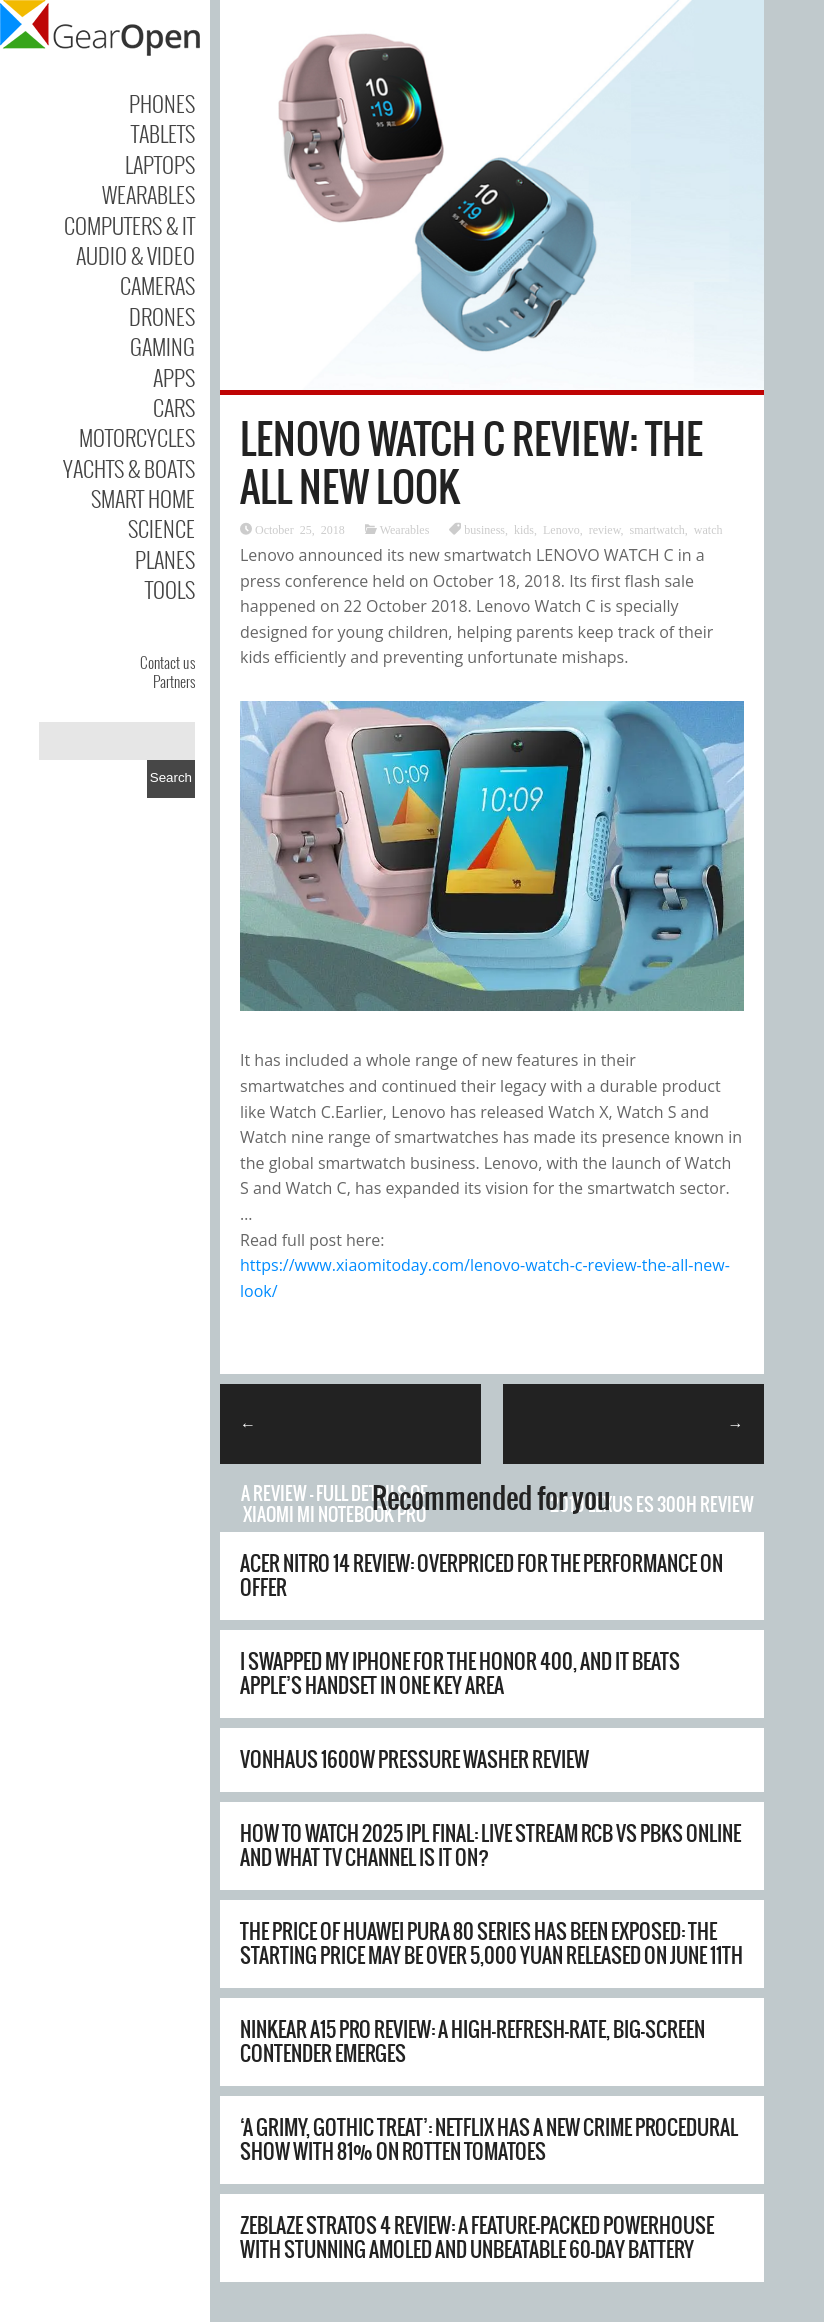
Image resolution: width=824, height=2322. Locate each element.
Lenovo (561, 529)
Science (161, 528)
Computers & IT (129, 225)
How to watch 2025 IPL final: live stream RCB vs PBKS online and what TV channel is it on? (490, 1845)
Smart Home (143, 498)
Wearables (148, 194)
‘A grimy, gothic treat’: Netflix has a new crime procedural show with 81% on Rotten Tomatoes (489, 2139)
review (605, 529)
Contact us (167, 662)
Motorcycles (137, 437)
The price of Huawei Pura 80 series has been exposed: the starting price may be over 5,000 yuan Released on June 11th (491, 1943)
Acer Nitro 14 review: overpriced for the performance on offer (481, 1575)
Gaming (162, 346)
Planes (165, 559)
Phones (162, 103)
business (484, 529)
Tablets (163, 133)
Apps (174, 377)
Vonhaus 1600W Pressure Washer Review (414, 1759)
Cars (174, 407)
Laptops (160, 164)
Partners (174, 681)
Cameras (157, 285)
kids (524, 529)
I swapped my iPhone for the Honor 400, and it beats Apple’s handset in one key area (460, 1673)
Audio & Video (135, 255)
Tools (170, 589)
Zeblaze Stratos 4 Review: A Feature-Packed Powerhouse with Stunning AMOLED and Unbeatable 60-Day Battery (477, 2237)
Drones (162, 316)
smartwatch (657, 529)
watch (708, 529)
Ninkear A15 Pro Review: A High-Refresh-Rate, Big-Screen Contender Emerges (472, 2041)
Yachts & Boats (129, 468)
